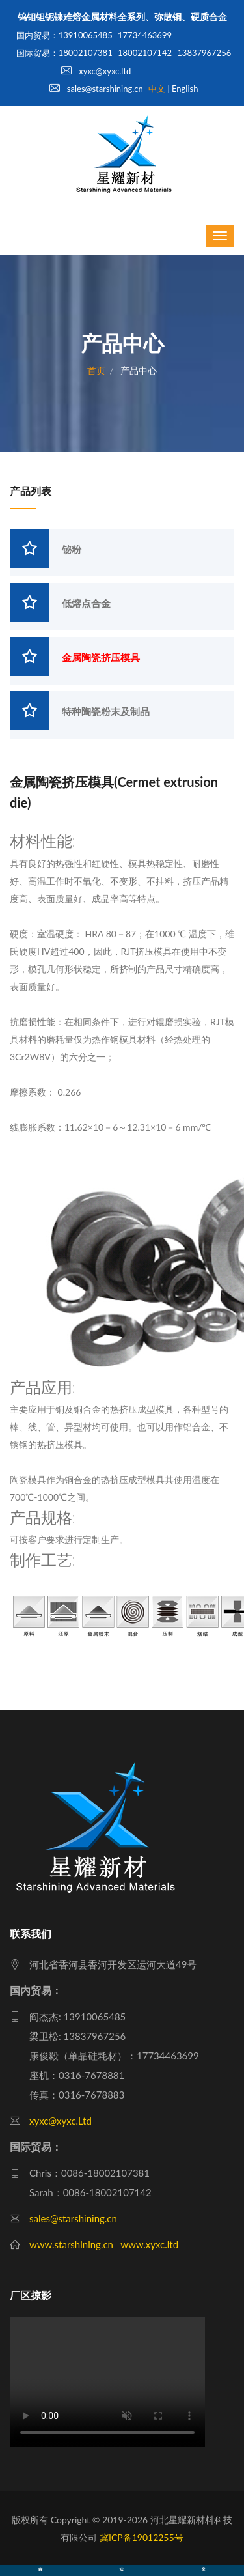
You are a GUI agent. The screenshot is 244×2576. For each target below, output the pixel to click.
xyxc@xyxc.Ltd (60, 2121)
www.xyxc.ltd (149, 2244)
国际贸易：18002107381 (64, 53)
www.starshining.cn (71, 2244)
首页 (96, 370)
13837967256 (204, 53)
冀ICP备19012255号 (141, 2537)
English (185, 88)
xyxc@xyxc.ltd (96, 71)
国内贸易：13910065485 (64, 35)
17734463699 (145, 35)
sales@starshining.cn (96, 88)
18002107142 (145, 53)
